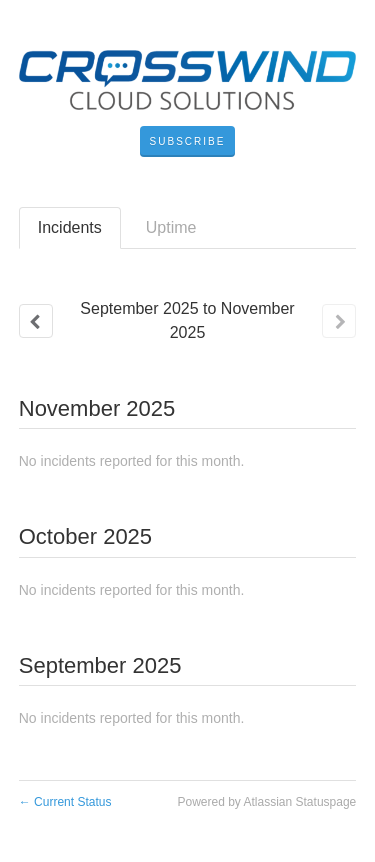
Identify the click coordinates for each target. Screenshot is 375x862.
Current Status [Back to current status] (65, 802)
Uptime (171, 227)
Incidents (70, 227)
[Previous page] (36, 321)
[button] (188, 142)
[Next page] (339, 321)
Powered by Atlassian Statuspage (266, 802)
